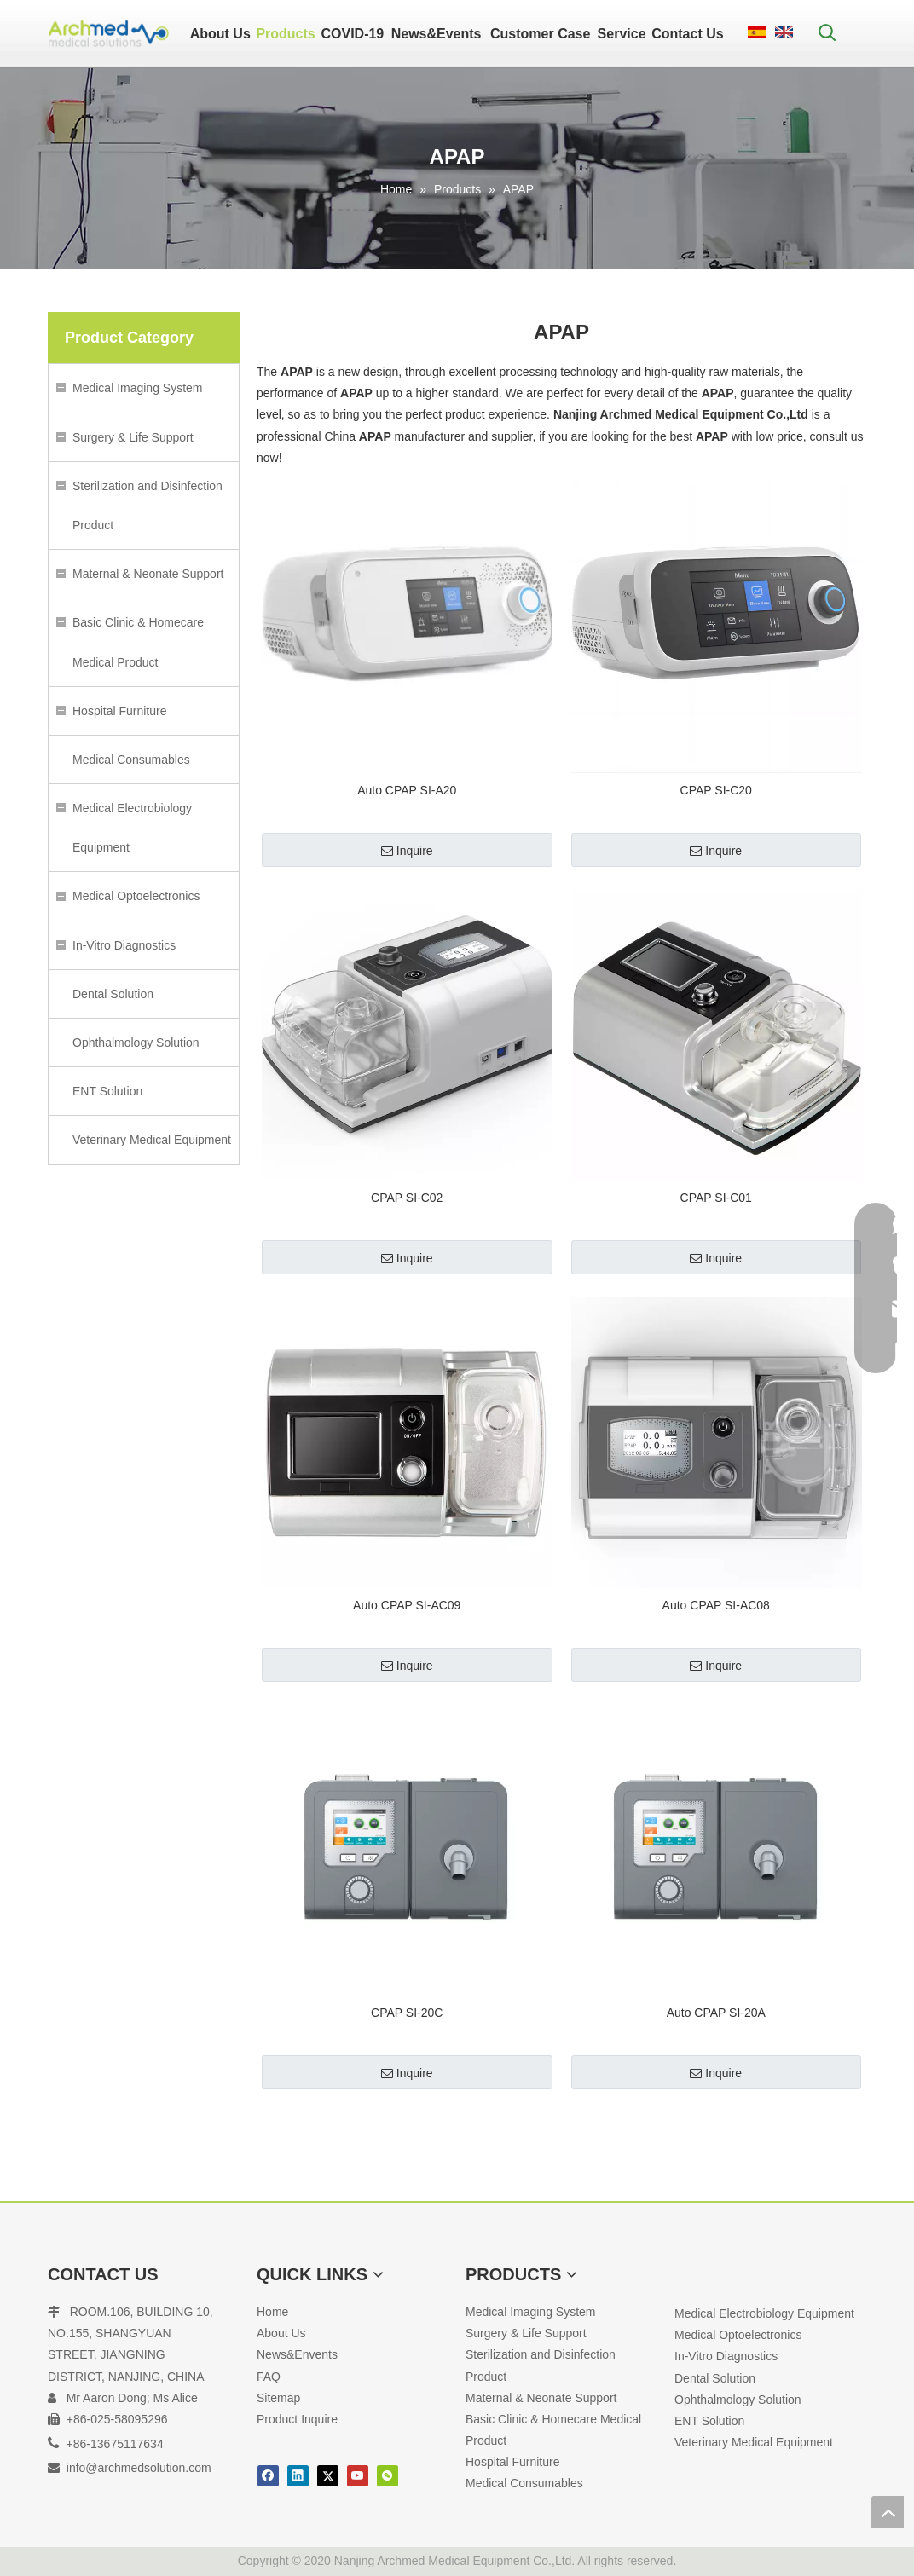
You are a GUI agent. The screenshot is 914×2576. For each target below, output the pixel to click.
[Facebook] (268, 2475)
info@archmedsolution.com (139, 2468)
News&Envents (297, 2354)
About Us (281, 2333)
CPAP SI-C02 (407, 1197)
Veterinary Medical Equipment (151, 1139)
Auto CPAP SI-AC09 (406, 1605)
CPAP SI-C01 (716, 1197)
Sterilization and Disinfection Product (147, 505)
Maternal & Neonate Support (147, 573)
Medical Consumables (131, 759)
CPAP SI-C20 (716, 790)
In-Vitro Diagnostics (124, 945)
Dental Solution (112, 994)
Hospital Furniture (119, 711)
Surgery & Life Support (133, 437)
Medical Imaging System (137, 388)
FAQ (269, 2376)
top (887, 2512)
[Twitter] (327, 2475)
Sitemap (278, 2398)
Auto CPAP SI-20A (716, 2012)
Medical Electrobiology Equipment (132, 827)
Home (272, 2312)
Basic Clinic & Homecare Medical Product (138, 641)
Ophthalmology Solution (136, 1042)
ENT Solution (107, 1091)
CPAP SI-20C (407, 2012)
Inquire (407, 851)
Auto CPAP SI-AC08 (716, 1605)
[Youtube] (357, 2475)
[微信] (387, 2475)
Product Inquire (297, 2419)
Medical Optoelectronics (136, 896)
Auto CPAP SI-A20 (406, 790)
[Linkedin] (298, 2475)
